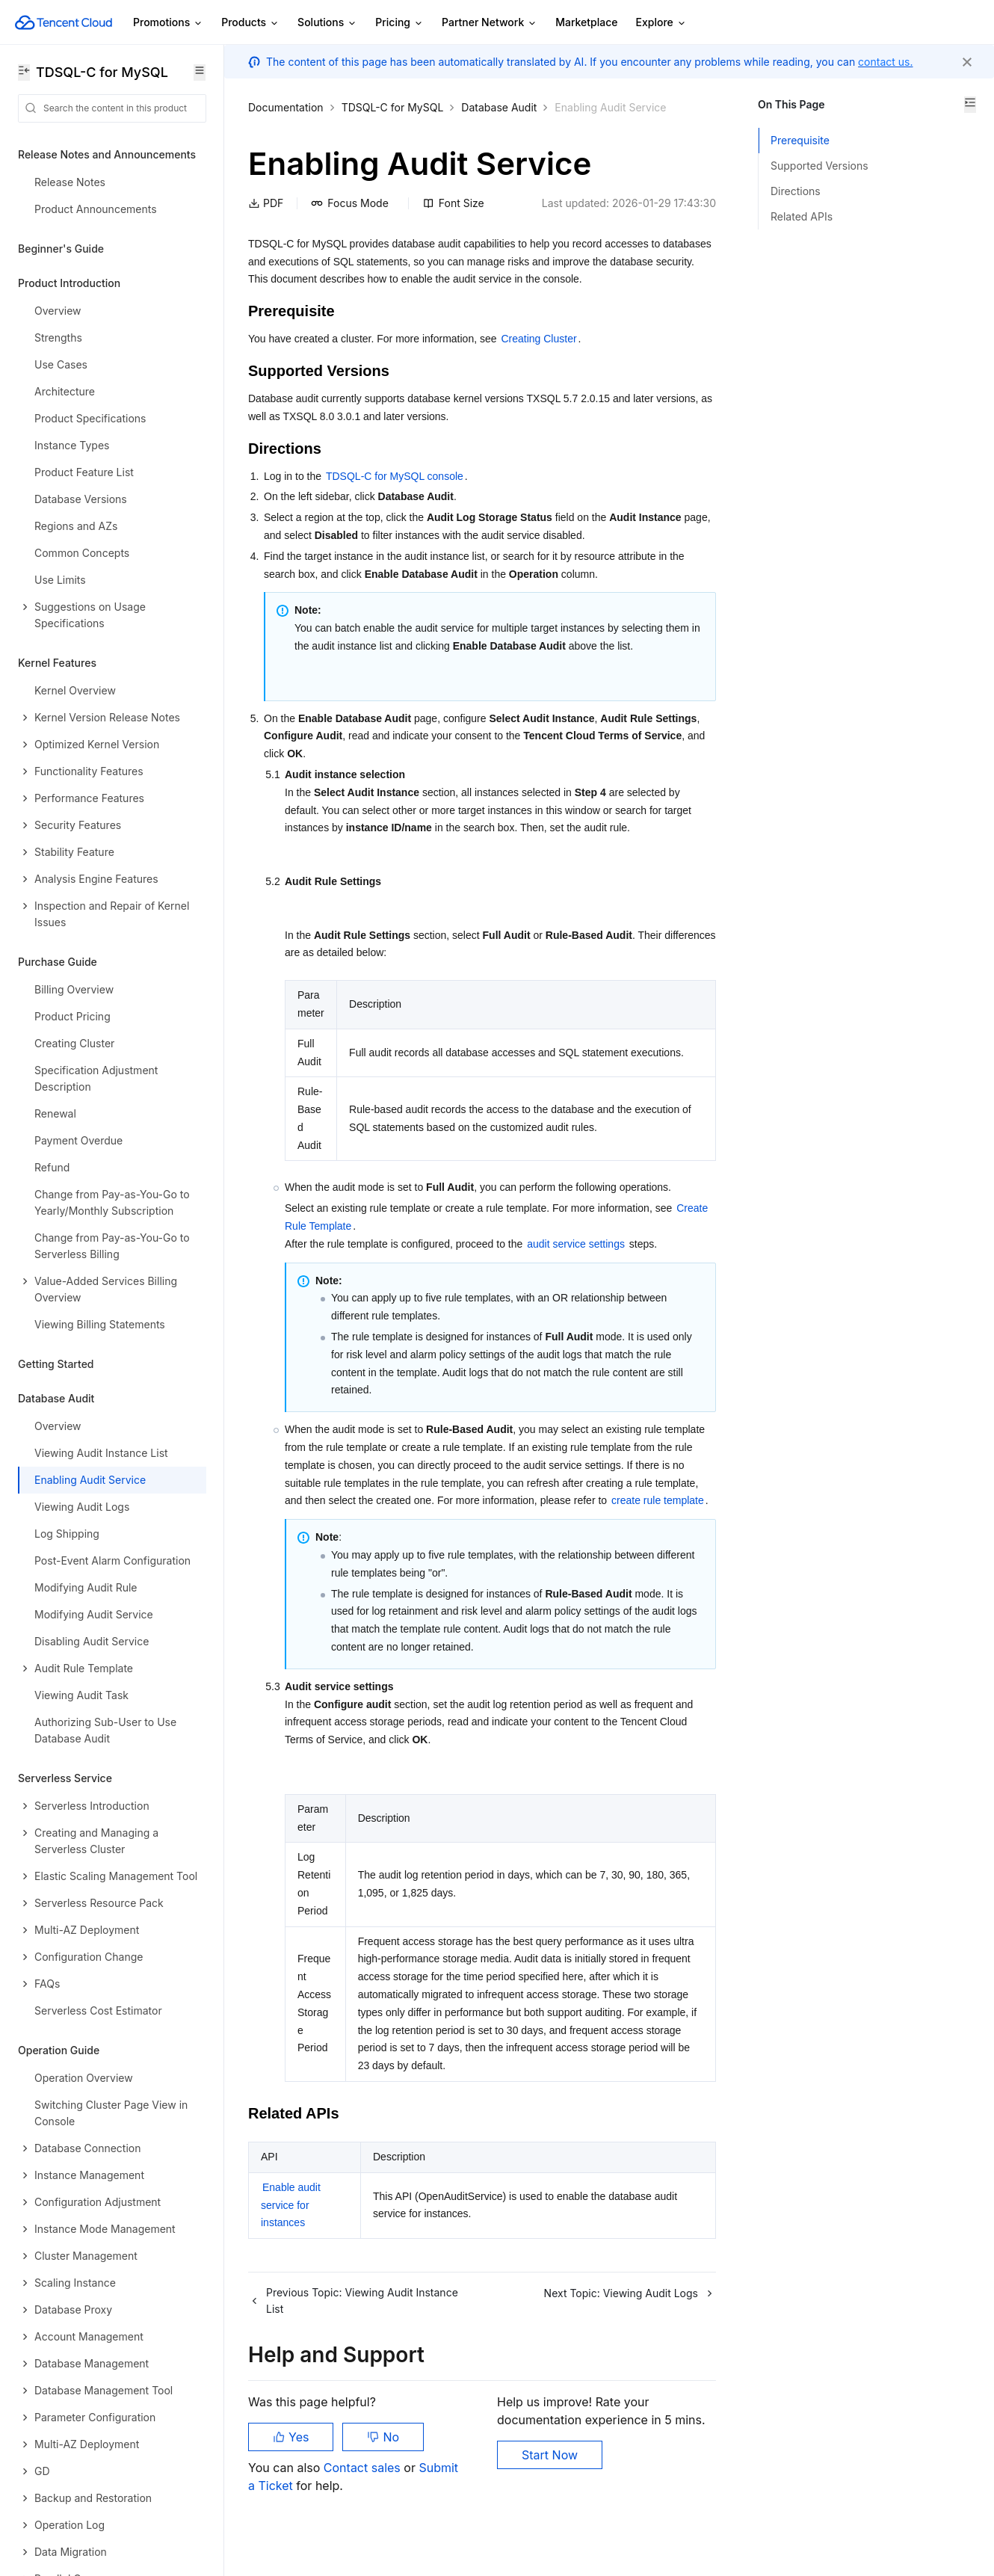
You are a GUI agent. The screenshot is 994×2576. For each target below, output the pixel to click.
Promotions (168, 23)
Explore (661, 23)
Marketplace (586, 22)
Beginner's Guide (61, 248)
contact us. (885, 61)
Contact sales (364, 2467)
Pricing (399, 23)
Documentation (286, 107)
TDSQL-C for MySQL (393, 107)
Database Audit (499, 107)
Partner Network (489, 23)
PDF (265, 203)
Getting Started (56, 1364)
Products (250, 23)
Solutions (327, 23)
